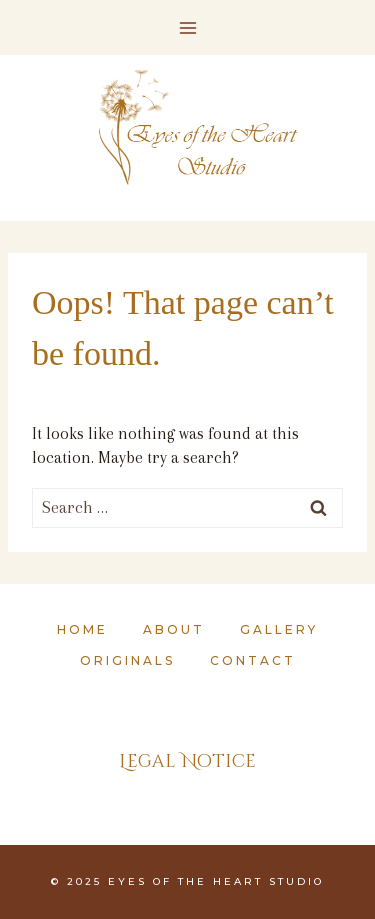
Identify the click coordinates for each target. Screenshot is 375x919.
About (174, 629)
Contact (253, 660)
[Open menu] (187, 27)
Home (82, 629)
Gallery (279, 629)
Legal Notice (187, 761)
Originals (127, 660)
